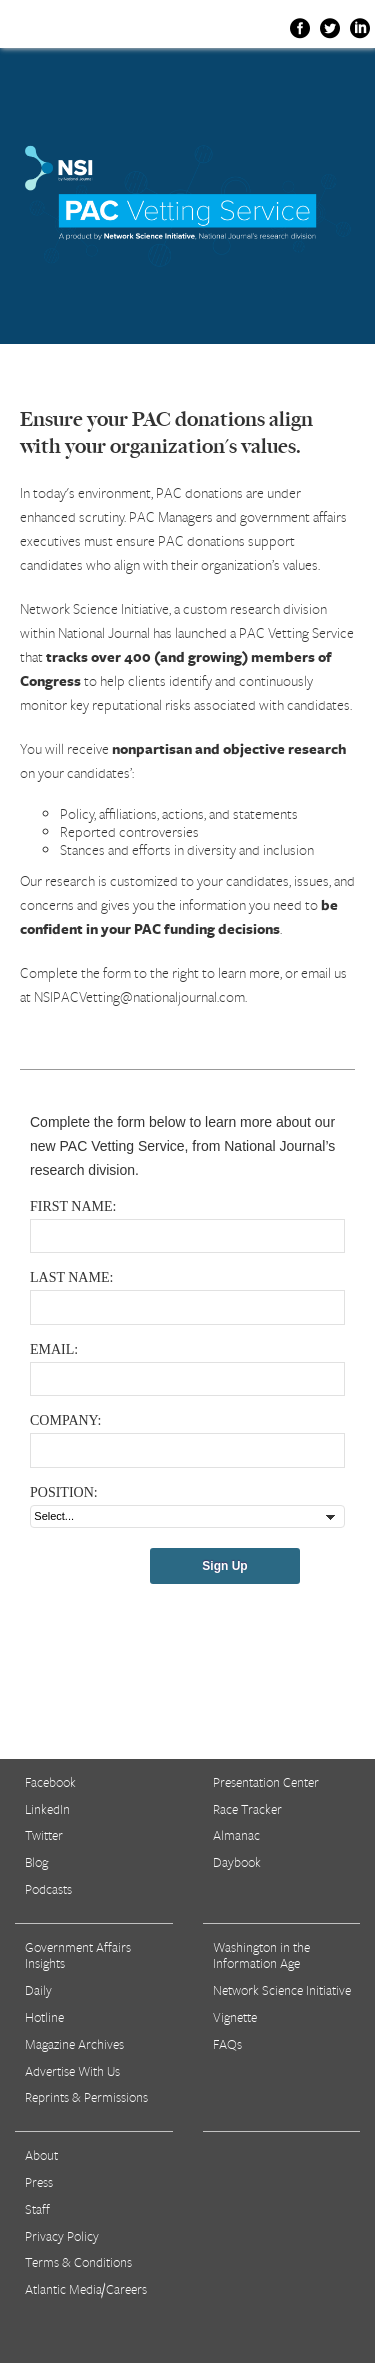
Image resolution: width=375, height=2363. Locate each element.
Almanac (236, 1835)
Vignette (235, 2017)
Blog (36, 1862)
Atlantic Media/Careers (86, 2289)
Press (39, 2182)
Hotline (44, 2017)
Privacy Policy (62, 2236)
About (41, 2155)
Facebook (50, 1782)
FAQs (227, 2044)
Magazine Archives (74, 2044)
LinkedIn (47, 1809)
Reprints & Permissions (86, 2097)
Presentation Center (266, 1782)
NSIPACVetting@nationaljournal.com (139, 996)
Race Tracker (247, 1809)
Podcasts (48, 1889)
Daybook (237, 1862)
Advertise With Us (72, 2071)
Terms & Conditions (78, 2262)
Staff (37, 2209)
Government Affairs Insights (78, 1955)
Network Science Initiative (282, 1990)
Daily (38, 1990)
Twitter (44, 1835)
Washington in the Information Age (261, 1955)
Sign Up (224, 1566)
